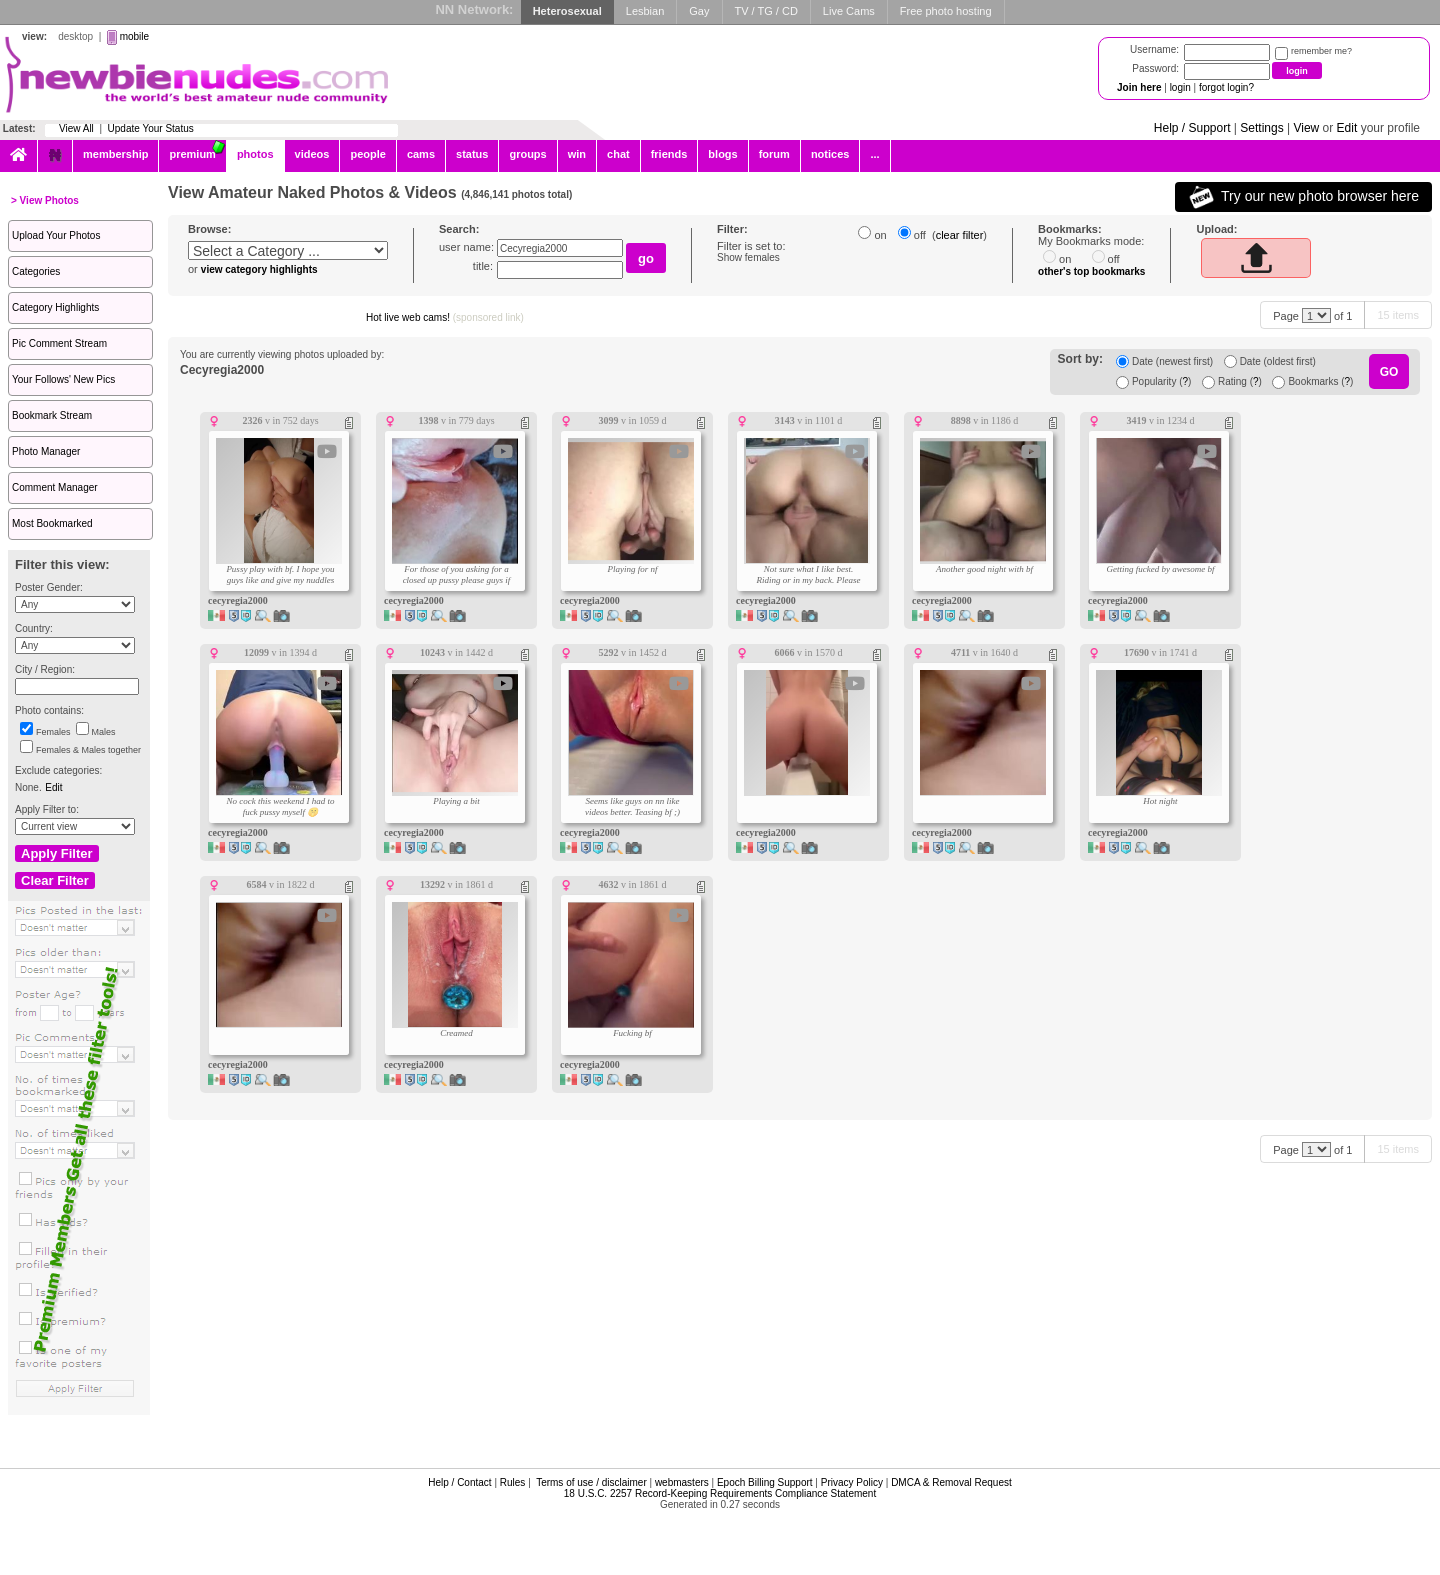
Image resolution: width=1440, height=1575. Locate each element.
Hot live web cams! (445, 317)
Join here (1139, 87)
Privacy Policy (852, 1482)
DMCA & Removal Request (951, 1482)
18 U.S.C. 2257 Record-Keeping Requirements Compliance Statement (720, 1493)
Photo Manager (46, 451)
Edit (1347, 128)
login (1180, 87)
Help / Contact (459, 1482)
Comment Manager (55, 487)
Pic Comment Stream (59, 343)
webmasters (682, 1482)
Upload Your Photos (56, 235)
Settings (1261, 128)
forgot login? (1226, 87)
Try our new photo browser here (1303, 197)
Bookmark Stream (52, 415)
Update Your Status (151, 128)
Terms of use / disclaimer (591, 1482)
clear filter (960, 235)
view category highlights (259, 269)
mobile (134, 36)
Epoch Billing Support (765, 1482)
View (1306, 128)
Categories (36, 271)
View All (76, 128)
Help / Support (1192, 128)
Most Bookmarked (52, 523)
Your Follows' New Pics (63, 379)
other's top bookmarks (1091, 271)
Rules (513, 1482)
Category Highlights (55, 307)
